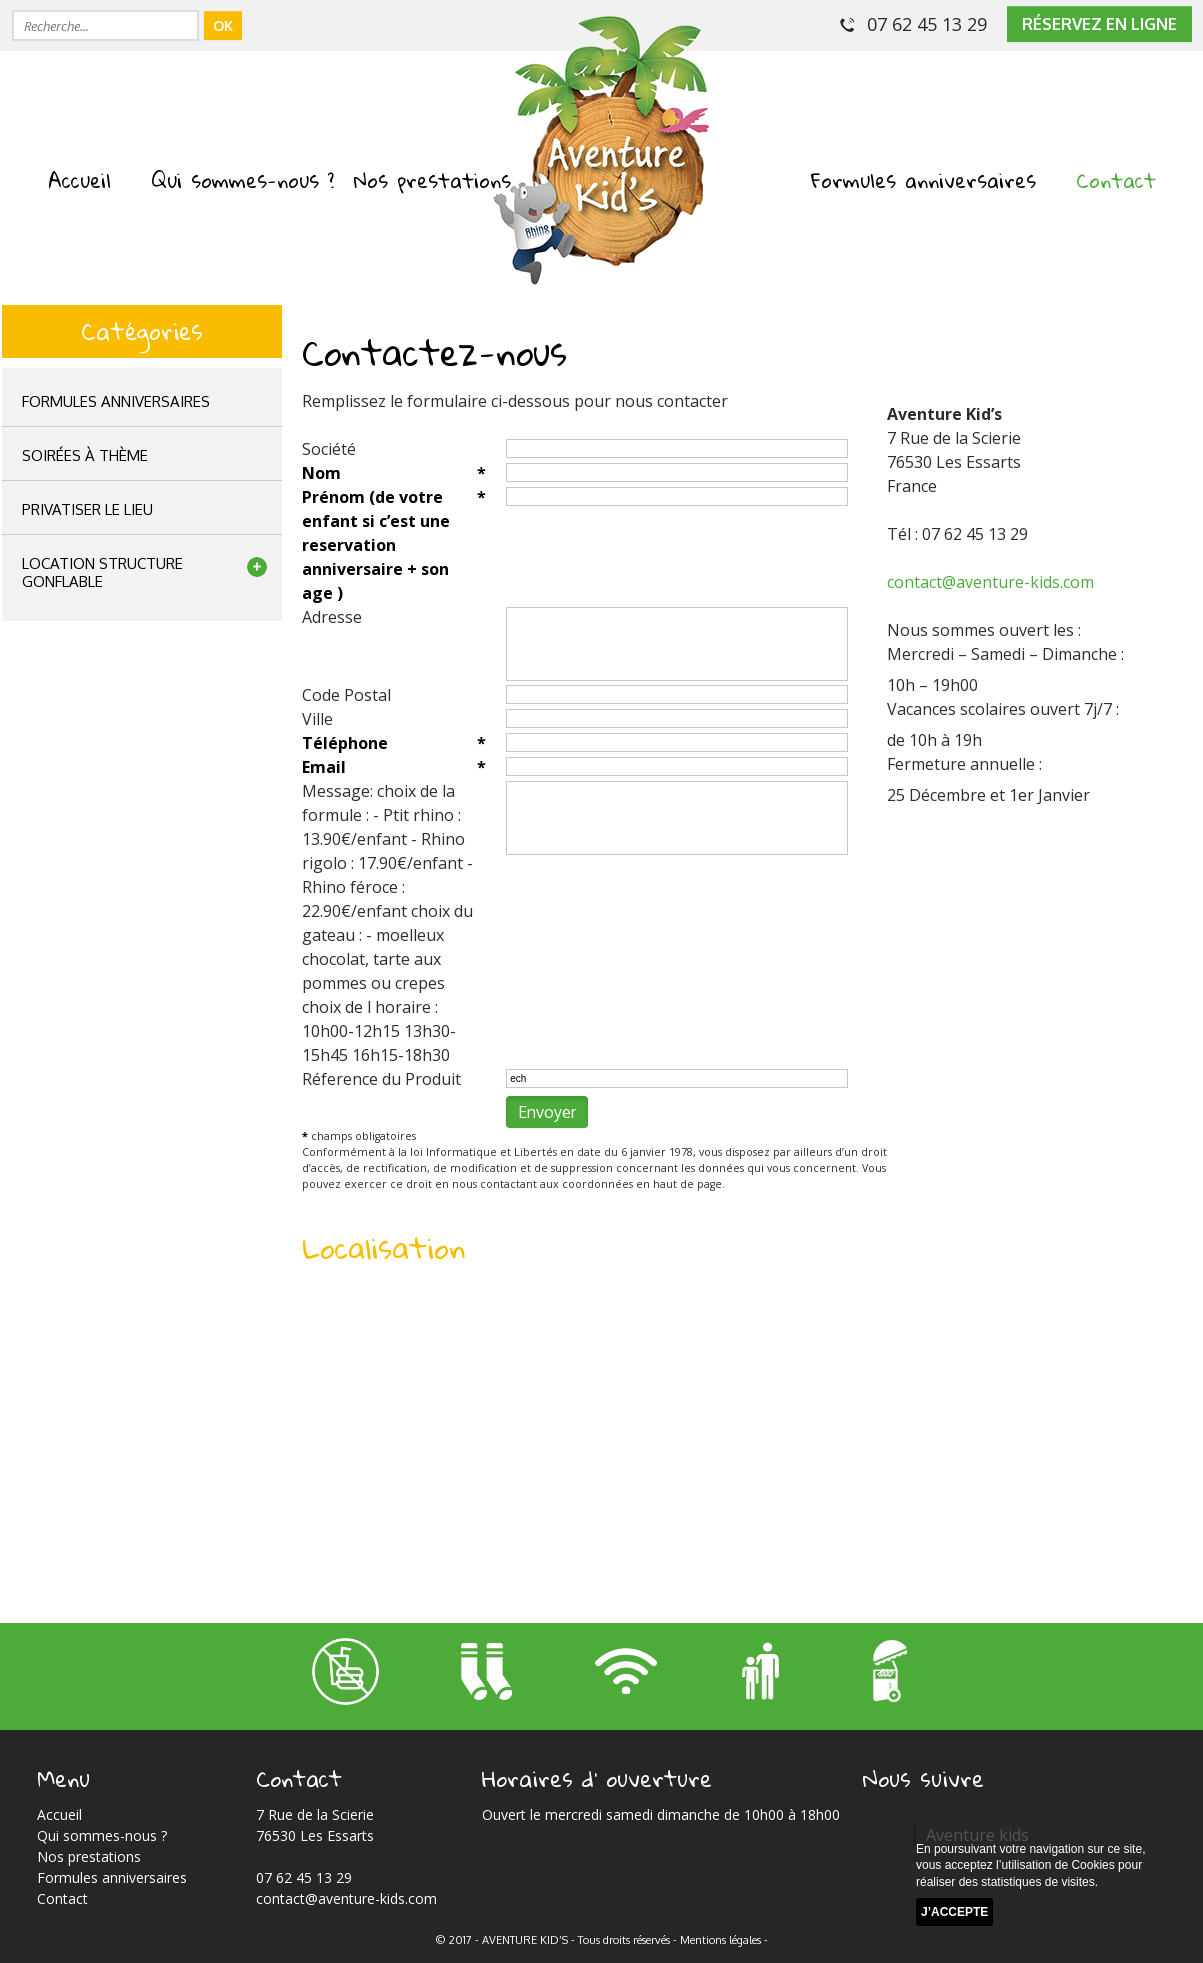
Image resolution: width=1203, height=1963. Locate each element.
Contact (1116, 180)
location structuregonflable (102, 572)
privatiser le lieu (87, 509)
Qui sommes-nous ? (242, 180)
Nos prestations (432, 180)
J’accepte (954, 1912)
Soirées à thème (85, 455)
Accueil (79, 180)
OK (223, 25)
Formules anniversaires (923, 180)
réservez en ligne (1099, 24)
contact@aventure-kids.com (990, 582)
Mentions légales (720, 1940)
